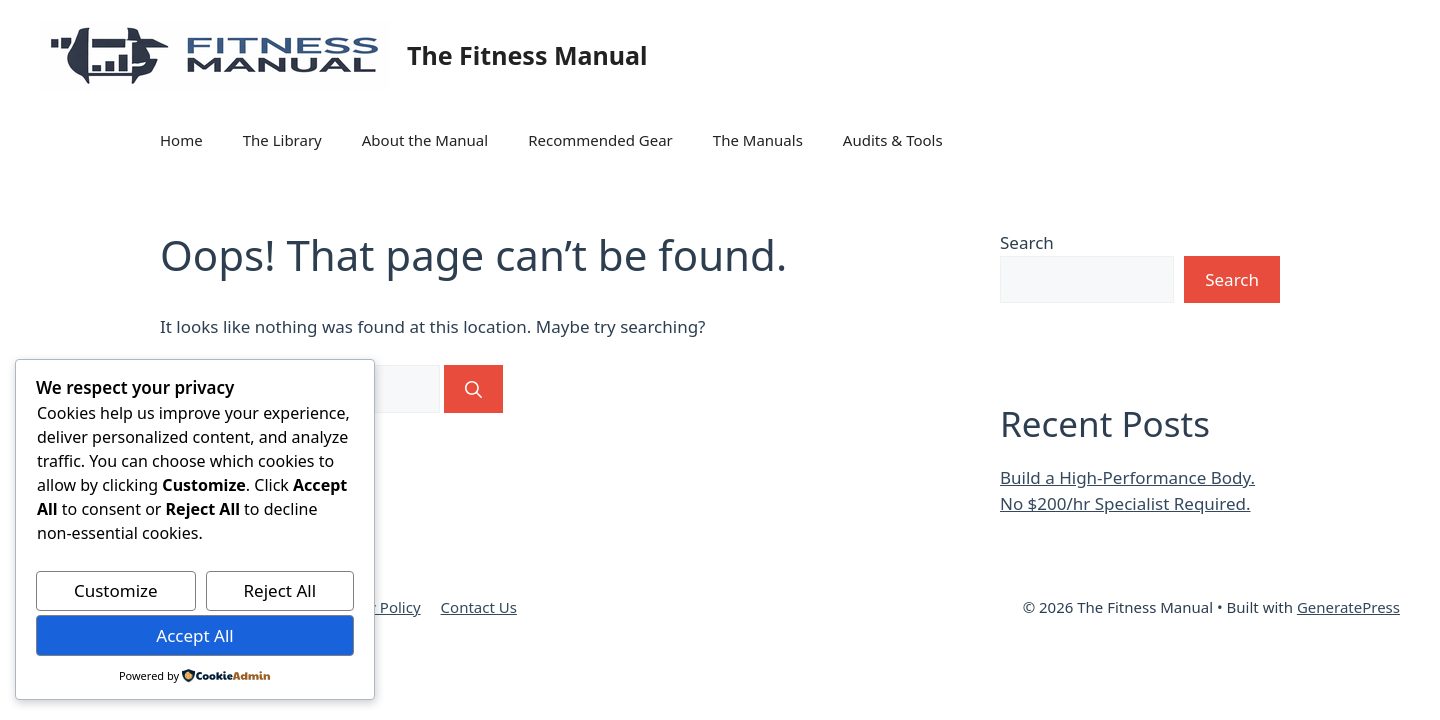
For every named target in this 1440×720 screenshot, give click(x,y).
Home (181, 140)
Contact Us (479, 607)
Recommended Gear (600, 140)
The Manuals (758, 140)
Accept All (194, 635)
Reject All (280, 590)
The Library (282, 140)
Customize (116, 590)
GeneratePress (1348, 607)
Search (1027, 242)
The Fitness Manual (527, 55)
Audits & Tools (893, 140)
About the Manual (425, 140)
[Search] (473, 389)
